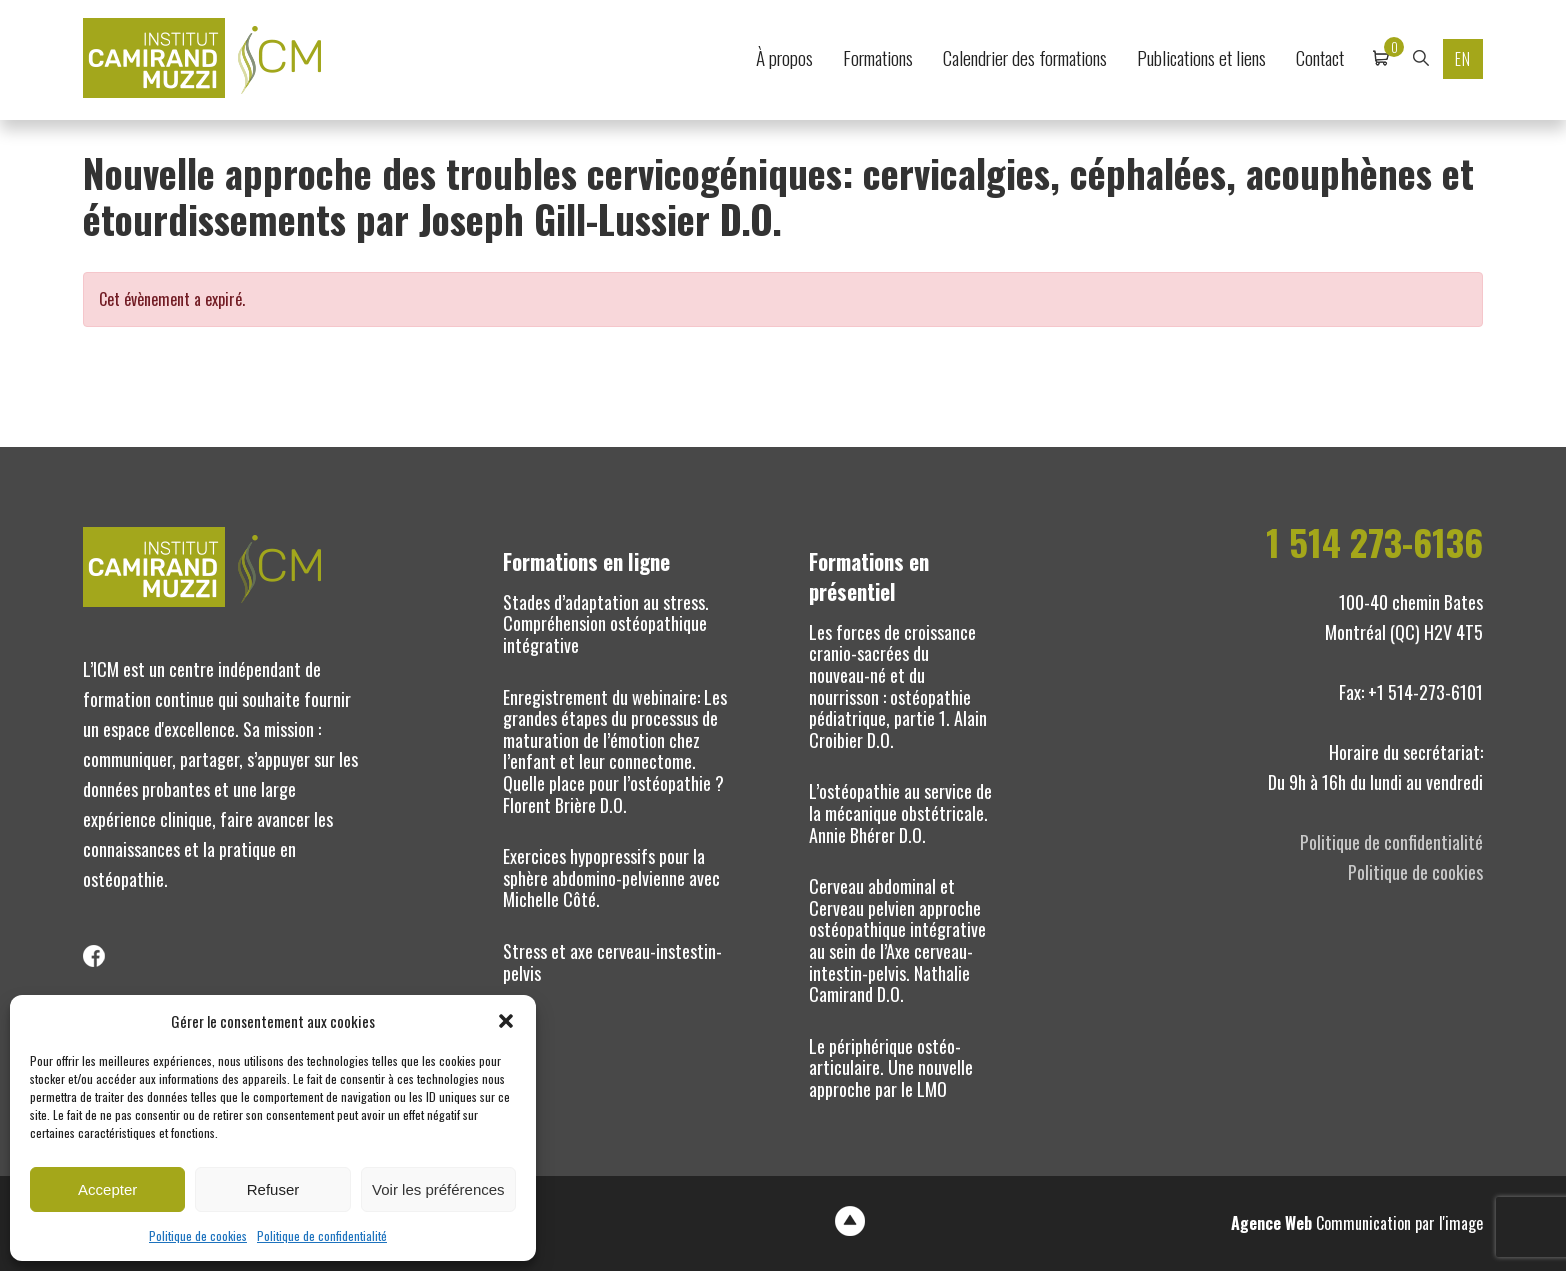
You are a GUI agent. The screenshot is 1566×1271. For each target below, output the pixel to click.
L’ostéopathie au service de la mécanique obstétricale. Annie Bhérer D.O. (900, 812)
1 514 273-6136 (1374, 542)
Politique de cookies (198, 1235)
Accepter (107, 1189)
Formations (878, 57)
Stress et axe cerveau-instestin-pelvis (612, 962)
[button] (506, 1021)
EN (1463, 59)
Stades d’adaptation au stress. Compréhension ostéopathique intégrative (606, 623)
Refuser (273, 1189)
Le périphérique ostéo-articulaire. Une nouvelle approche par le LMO (891, 1067)
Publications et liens (1201, 57)
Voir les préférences (438, 1189)
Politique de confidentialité (322, 1235)
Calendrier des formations (1025, 57)
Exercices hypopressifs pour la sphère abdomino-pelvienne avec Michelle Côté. (611, 877)
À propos (784, 57)
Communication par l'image (1357, 1223)
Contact (1320, 57)
